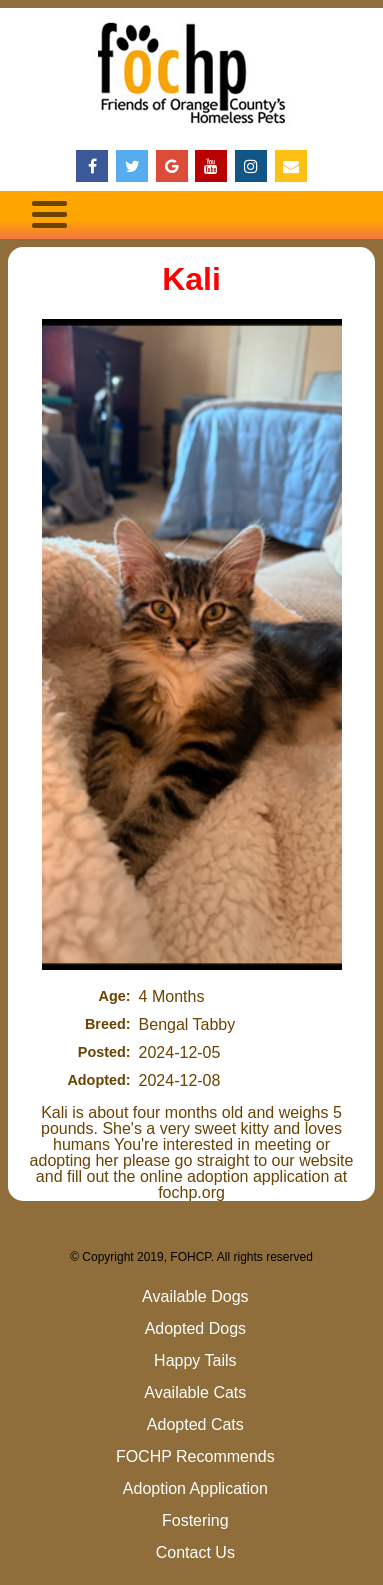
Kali (191, 279)
